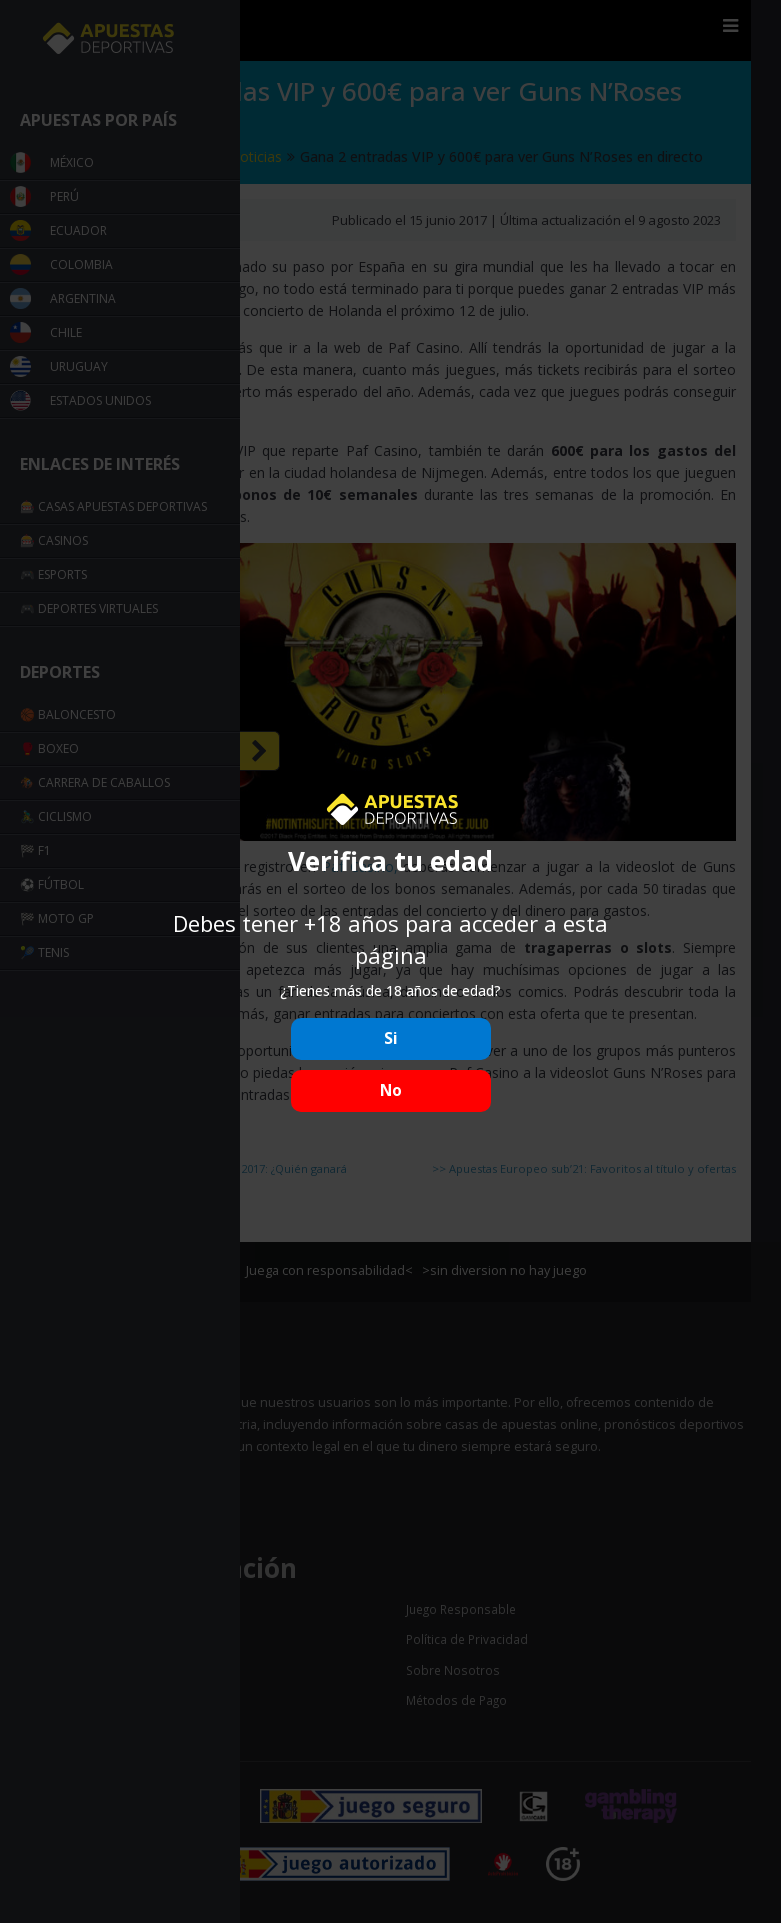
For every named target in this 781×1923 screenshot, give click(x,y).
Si (391, 1038)
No (391, 1090)
